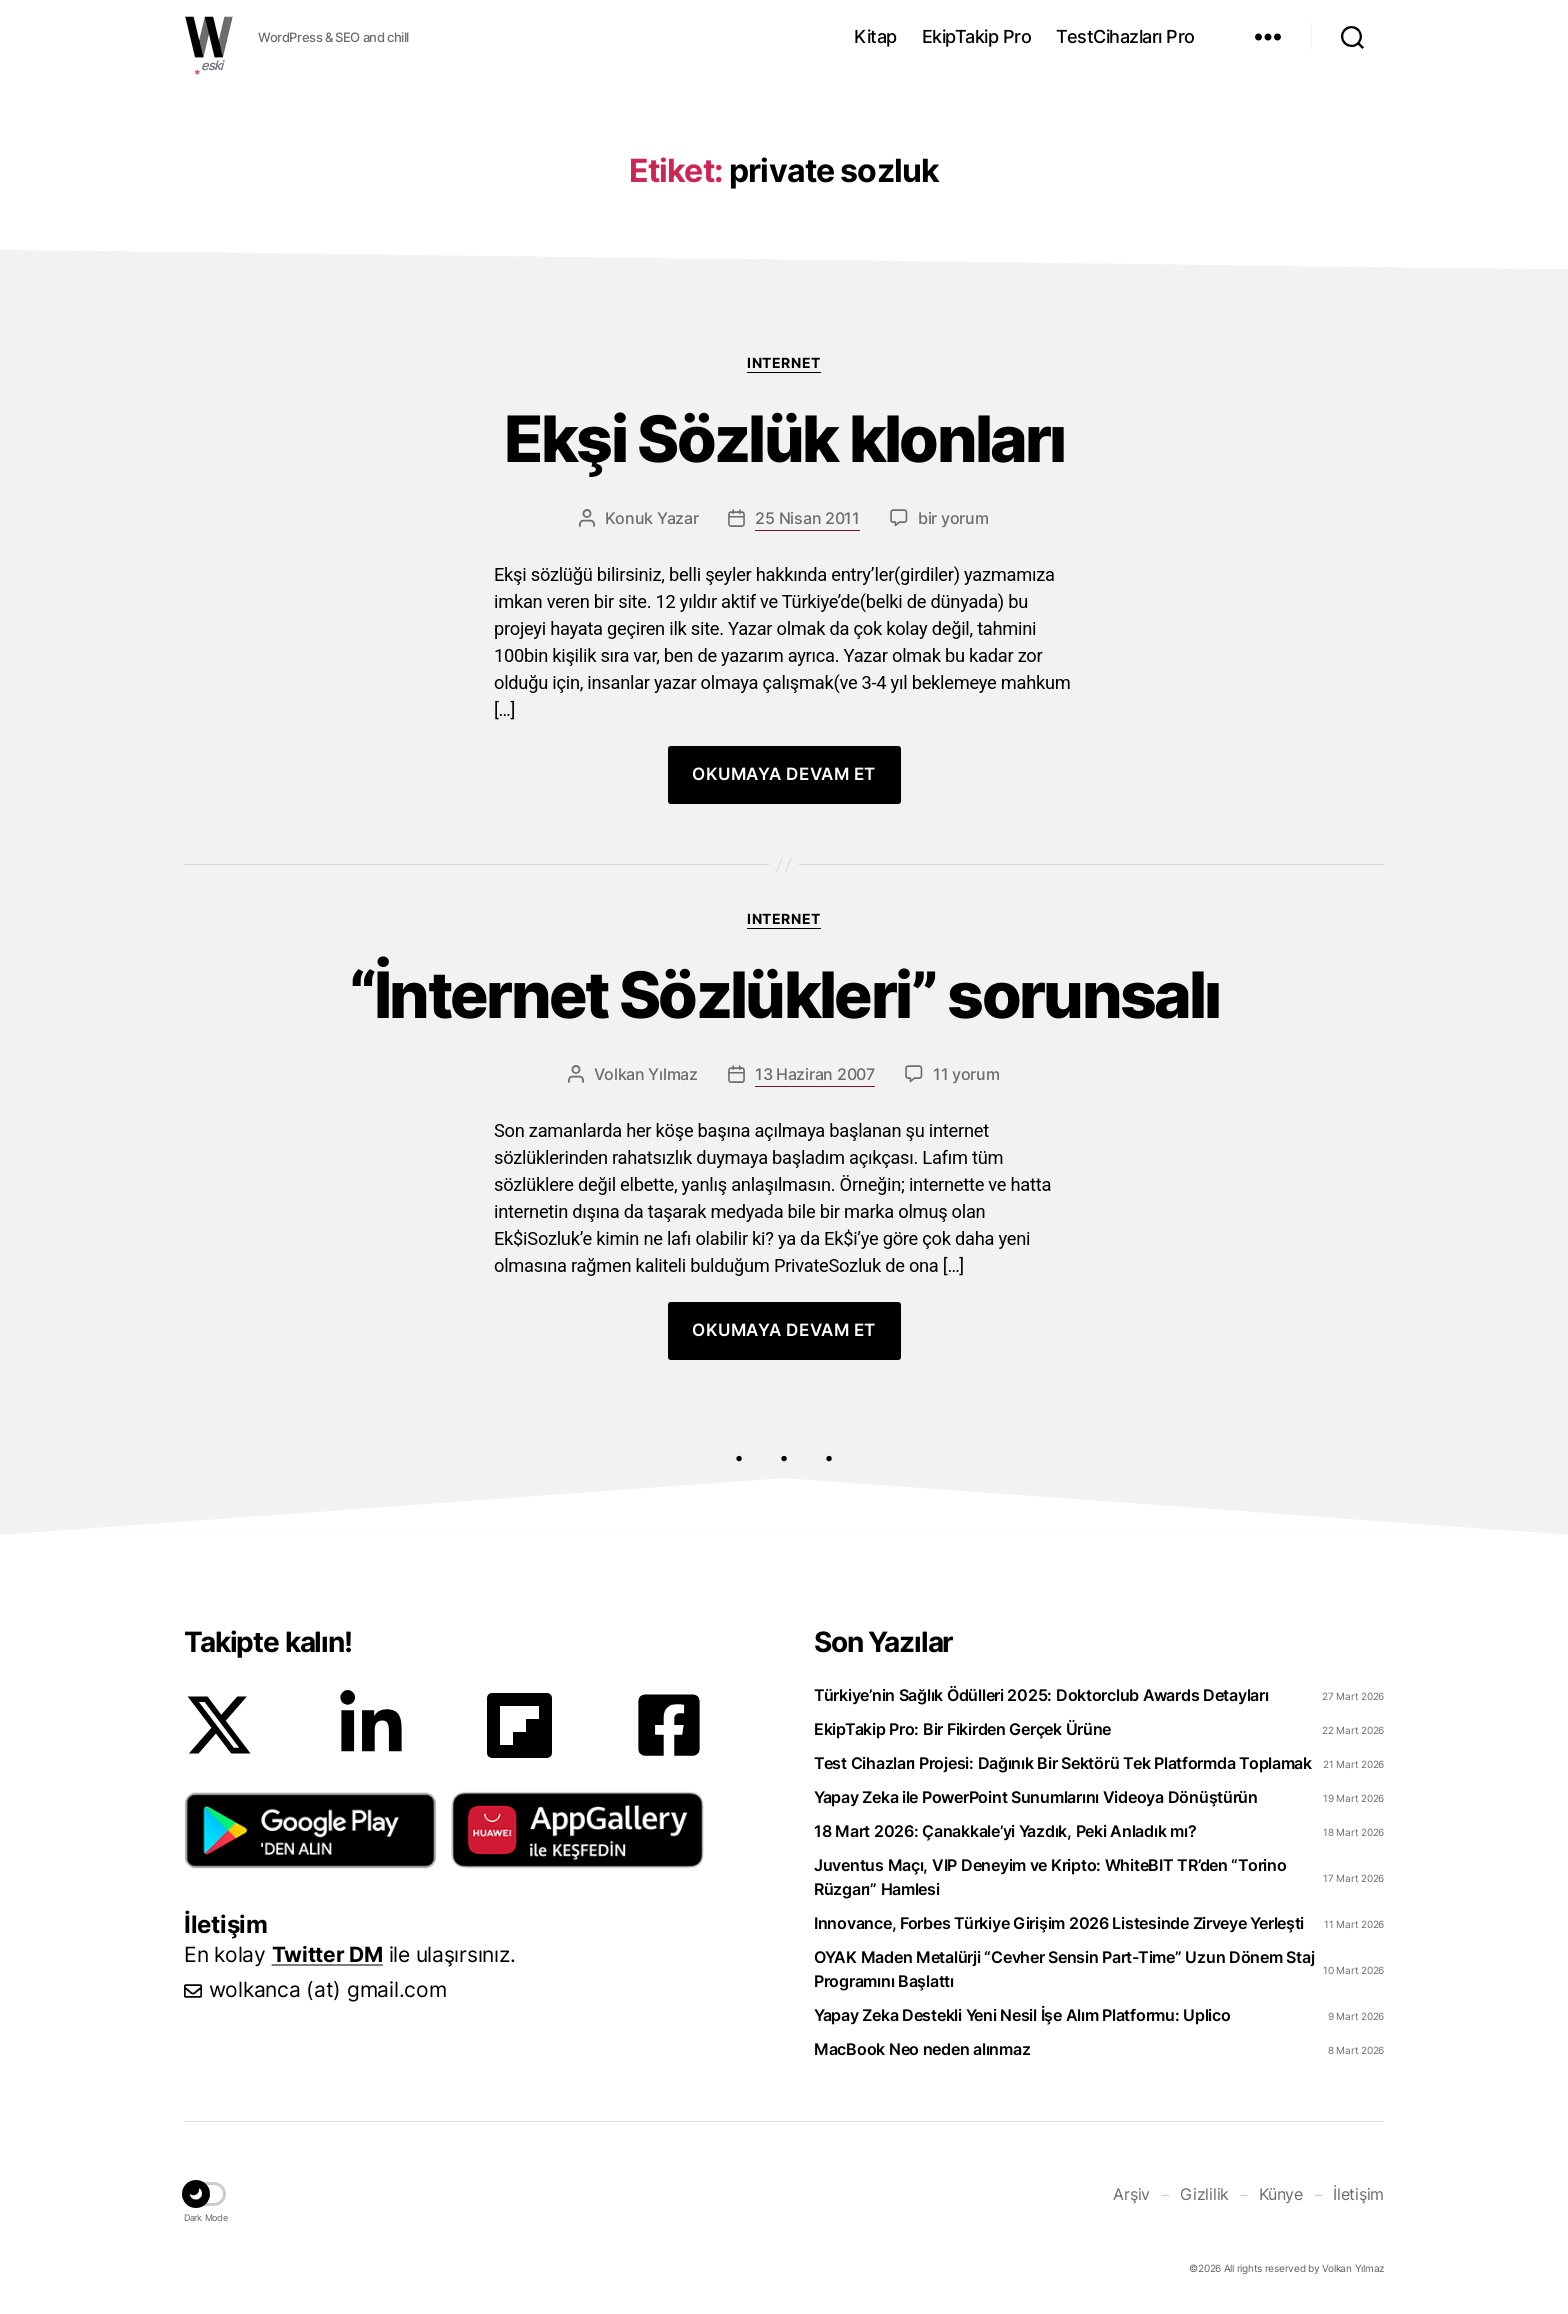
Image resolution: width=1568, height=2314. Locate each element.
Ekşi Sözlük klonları (784, 439)
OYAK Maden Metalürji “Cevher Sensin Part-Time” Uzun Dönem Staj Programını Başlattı (1064, 1969)
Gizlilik (1204, 2194)
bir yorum (953, 518)
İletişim (1358, 2194)
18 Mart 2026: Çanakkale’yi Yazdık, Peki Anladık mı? (1005, 1831)
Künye (1281, 2194)
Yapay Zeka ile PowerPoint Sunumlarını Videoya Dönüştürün (1036, 1797)
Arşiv (1131, 2194)
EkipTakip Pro (977, 36)
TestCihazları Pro (1125, 36)
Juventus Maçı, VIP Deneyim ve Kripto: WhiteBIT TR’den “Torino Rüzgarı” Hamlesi (1050, 1877)
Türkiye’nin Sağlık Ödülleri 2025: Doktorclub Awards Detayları (1041, 1695)
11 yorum (966, 1074)
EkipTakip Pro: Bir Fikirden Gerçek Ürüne (962, 1729)
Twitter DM (327, 1954)
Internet (783, 362)
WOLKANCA (209, 37)
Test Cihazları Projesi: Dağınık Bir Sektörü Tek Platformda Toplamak (1063, 1763)
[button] (310, 1830)
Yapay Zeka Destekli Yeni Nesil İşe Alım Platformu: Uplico (1022, 2015)
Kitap (875, 36)
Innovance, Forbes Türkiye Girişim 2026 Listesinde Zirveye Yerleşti (1059, 1923)
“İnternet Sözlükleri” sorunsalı (784, 995)
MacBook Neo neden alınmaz (922, 2049)
